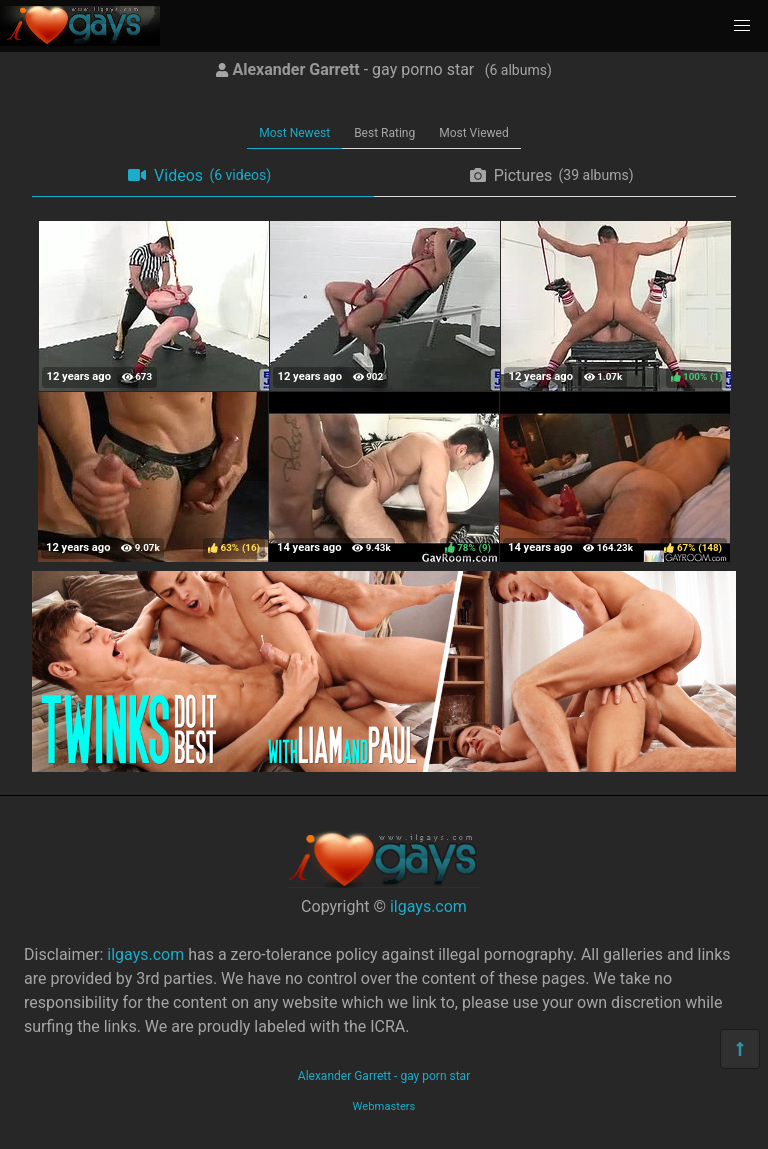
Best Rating (384, 133)
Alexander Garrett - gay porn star (384, 1076)
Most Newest (294, 133)
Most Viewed (474, 133)
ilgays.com (428, 906)
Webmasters (384, 1106)
